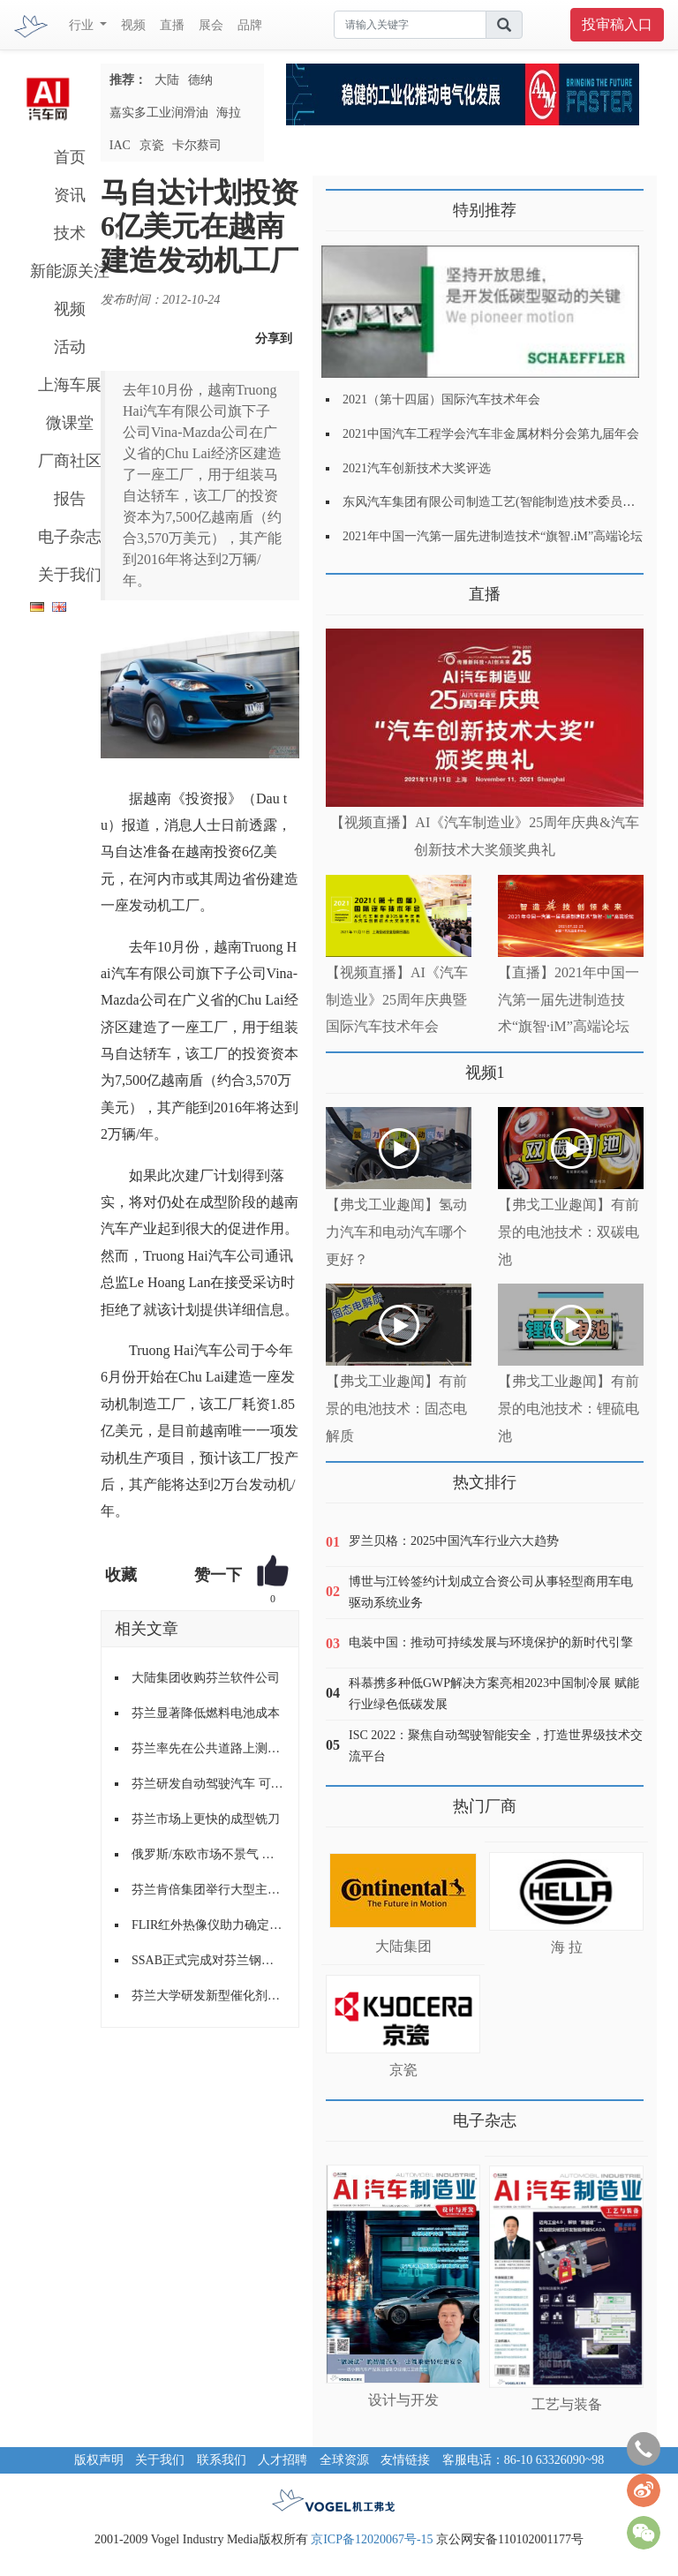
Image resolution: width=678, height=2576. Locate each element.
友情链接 (405, 2460)
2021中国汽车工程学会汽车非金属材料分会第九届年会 (491, 434)
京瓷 (151, 145)
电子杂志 (70, 537)
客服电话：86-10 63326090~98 (523, 2460)
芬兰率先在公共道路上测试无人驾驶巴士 (208, 1748)
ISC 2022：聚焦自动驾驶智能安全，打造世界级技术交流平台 (496, 1746)
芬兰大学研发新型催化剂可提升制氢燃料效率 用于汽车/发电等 (208, 1995)
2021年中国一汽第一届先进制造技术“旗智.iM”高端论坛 (493, 536)
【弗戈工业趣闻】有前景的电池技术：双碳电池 (568, 1232)
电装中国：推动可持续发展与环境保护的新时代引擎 (491, 1642)
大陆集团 (403, 1946)
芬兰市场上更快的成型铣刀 (206, 1819)
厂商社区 (70, 461)
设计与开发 (403, 2399)
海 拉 (567, 1947)
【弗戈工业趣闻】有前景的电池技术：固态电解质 (396, 1408)
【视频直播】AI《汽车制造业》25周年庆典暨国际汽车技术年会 (397, 1000)
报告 (70, 499)
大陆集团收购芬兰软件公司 (206, 1677)
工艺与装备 (566, 2404)
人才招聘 (282, 2460)
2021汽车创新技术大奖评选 (417, 468)
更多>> (344, 587)
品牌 (249, 25)
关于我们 (70, 575)
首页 (70, 157)
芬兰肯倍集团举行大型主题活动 (208, 1889)
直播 (172, 25)
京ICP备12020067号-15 (372, 2539)
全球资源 (344, 2460)
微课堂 (70, 423)
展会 (211, 25)
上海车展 (70, 385)
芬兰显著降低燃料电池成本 (206, 1713)
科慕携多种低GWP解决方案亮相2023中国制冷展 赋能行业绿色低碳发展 (494, 1693)
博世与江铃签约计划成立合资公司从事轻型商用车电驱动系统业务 (491, 1592)
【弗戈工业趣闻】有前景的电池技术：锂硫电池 (568, 1408)
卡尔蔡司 (197, 145)
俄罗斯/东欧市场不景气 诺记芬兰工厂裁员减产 (208, 1854)
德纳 (200, 80)
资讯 (70, 195)
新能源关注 (69, 271)
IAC (120, 145)
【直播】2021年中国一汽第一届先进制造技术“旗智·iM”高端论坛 (568, 1000)
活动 (70, 347)
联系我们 (221, 2460)
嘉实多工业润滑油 (158, 112)
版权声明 (99, 2460)
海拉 (228, 112)
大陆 (166, 80)
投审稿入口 (617, 24)
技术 (70, 233)
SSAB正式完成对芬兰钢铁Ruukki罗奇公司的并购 (208, 1960)
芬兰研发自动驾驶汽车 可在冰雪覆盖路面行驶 (208, 1783)
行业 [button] (83, 25)
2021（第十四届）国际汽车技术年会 (441, 399)
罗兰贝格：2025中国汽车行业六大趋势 (454, 1541)
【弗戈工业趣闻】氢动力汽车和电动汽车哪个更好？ (396, 1232)
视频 (133, 25)
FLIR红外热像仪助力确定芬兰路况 (208, 1925)
